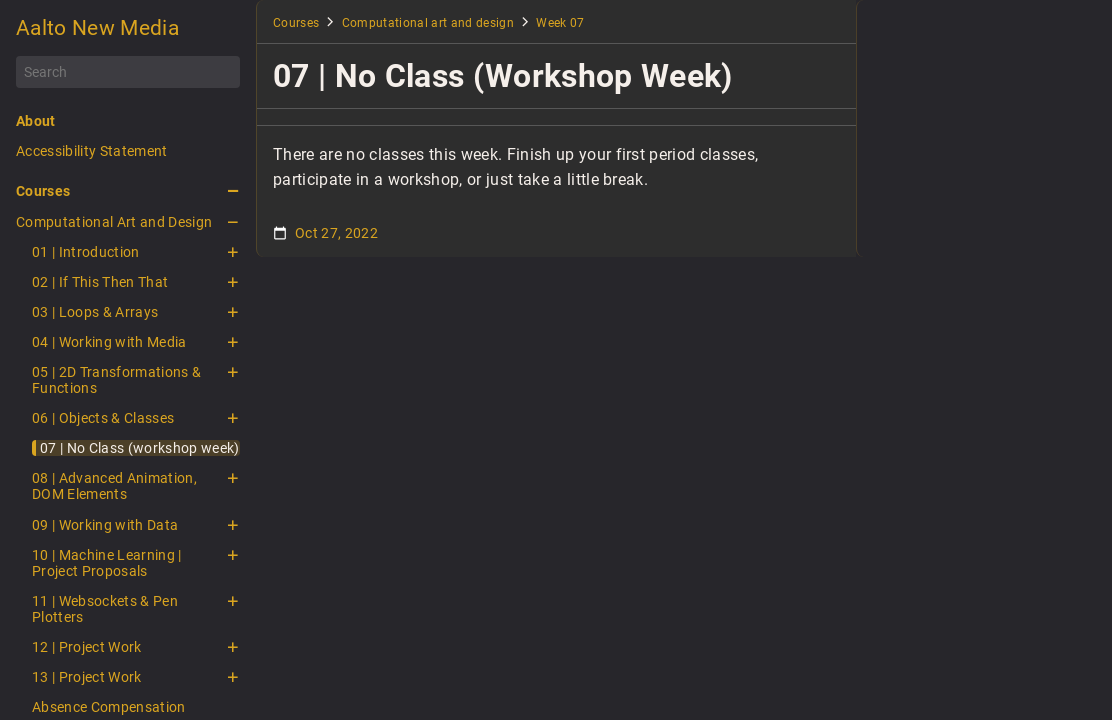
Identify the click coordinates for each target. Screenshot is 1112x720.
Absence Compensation (109, 707)
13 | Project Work (87, 677)
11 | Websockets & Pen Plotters (105, 609)
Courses (43, 191)
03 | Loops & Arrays (95, 312)
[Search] (128, 72)
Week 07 (560, 23)
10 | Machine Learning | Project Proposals (107, 563)
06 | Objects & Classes (103, 418)
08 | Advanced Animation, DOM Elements (114, 486)
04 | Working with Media (109, 342)
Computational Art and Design (114, 222)
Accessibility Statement (92, 151)
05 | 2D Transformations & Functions (116, 380)
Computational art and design (428, 23)
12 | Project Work (87, 647)
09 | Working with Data (105, 525)
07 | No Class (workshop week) (140, 448)
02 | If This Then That (100, 282)
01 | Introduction (86, 252)
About (36, 121)
